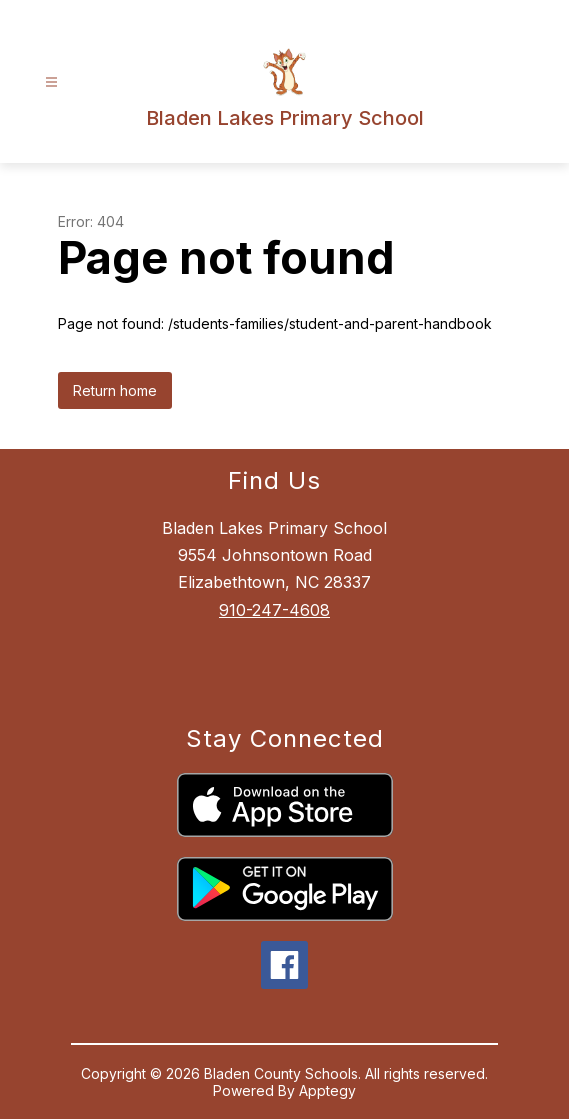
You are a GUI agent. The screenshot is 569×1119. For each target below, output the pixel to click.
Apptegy (327, 1090)
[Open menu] (51, 82)
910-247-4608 (274, 610)
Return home (115, 390)
